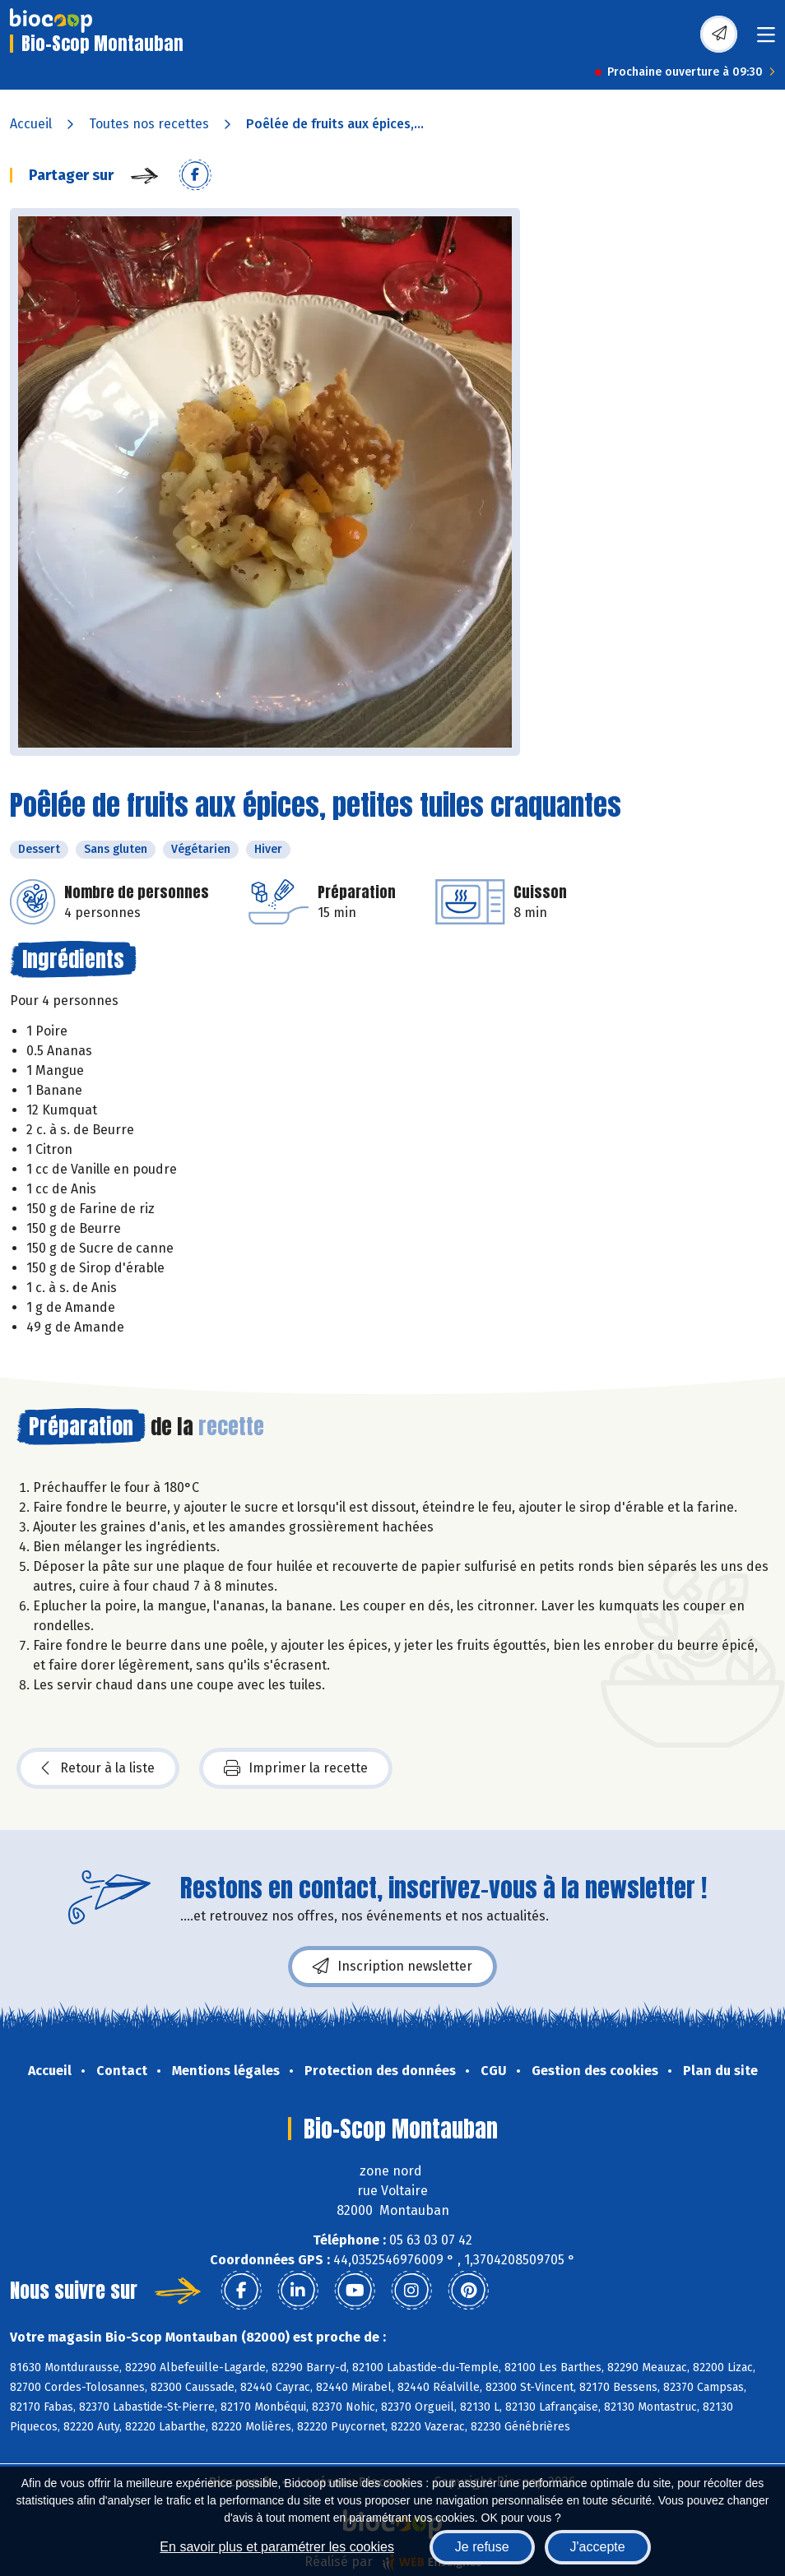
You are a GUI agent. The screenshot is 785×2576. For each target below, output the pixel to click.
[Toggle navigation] (766, 40)
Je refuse (482, 2547)
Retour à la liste (98, 1768)
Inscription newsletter (392, 1966)
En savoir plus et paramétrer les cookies (277, 2547)
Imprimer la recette (296, 1768)
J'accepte (597, 2547)
